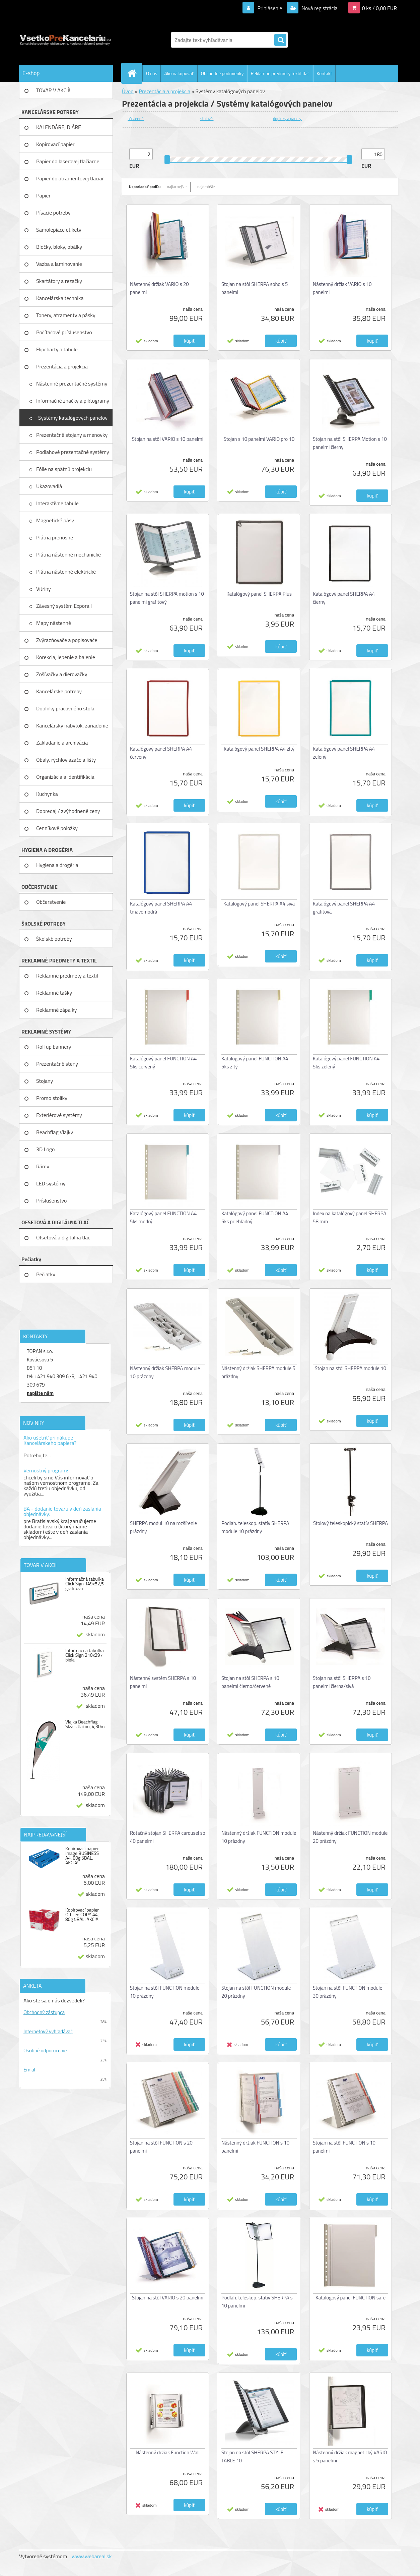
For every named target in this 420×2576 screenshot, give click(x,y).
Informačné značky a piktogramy (73, 401)
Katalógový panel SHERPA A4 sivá (259, 904)
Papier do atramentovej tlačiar (70, 178)
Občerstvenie (51, 902)
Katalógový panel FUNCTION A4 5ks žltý (254, 1062)
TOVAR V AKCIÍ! (53, 90)
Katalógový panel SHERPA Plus (259, 594)
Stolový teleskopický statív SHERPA (350, 1523)
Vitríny (44, 589)
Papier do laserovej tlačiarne (67, 161)
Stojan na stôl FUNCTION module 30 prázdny (347, 1992)
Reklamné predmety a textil (67, 976)
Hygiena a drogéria (57, 865)
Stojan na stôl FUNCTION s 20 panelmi (161, 2147)
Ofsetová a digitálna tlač (63, 1237)
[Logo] (65, 40)
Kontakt (324, 73)
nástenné (136, 118)
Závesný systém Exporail (64, 606)
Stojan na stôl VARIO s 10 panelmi (167, 439)
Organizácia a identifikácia (65, 777)
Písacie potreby (53, 213)
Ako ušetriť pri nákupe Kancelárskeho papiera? (49, 1440)
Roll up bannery (53, 1047)
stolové (207, 118)
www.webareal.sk (92, 2556)
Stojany (44, 1081)
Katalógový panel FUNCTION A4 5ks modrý (163, 1217)
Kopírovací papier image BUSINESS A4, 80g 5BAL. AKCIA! (82, 1855)
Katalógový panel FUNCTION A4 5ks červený (163, 1062)
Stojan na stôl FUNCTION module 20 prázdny (256, 1992)
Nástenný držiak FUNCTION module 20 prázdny (350, 1837)
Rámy (42, 1166)
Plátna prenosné (55, 537)
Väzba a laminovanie (59, 264)
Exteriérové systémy (59, 1115)
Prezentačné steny (57, 1064)
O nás (151, 73)
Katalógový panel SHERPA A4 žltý (259, 749)
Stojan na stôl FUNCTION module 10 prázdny (164, 1992)
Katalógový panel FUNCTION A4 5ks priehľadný (254, 1217)
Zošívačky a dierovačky (61, 674)
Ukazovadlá (49, 486)
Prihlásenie (269, 8)
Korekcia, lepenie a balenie (65, 657)
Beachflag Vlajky (54, 1132)
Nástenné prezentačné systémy (72, 383)
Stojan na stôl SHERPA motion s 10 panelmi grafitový (167, 598)
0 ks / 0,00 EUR (379, 8)
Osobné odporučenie (45, 2050)
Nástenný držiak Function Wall (168, 2452)
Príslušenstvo (51, 1200)
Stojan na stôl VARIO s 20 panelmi (167, 2297)
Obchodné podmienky (222, 73)
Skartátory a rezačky (59, 281)
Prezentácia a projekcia (62, 366)
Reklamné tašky (54, 993)
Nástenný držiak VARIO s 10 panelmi (342, 288)
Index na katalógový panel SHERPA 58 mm (349, 1217)
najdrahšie (206, 186)
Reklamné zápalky (56, 1010)
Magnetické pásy (55, 520)
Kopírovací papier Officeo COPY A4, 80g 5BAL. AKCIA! (82, 1915)
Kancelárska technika (60, 298)
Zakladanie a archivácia (62, 743)
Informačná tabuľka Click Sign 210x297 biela (84, 1655)
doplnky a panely (287, 118)
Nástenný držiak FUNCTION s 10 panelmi (255, 2147)
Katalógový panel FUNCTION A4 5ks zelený (346, 1062)
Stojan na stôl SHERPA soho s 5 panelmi (254, 288)
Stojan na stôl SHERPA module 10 (350, 1368)
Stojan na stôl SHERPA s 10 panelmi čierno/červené (250, 1682)
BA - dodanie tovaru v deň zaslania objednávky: (62, 1511)
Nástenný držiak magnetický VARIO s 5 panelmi (350, 2456)
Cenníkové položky (57, 828)
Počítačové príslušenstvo (64, 332)
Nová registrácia (319, 8)
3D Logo (45, 1149)
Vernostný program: (45, 1470)
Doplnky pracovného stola (65, 708)
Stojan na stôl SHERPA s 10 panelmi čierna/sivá (342, 1682)
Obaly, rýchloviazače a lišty (66, 760)
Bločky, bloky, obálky (59, 247)
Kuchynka (47, 794)
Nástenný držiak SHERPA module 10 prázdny (165, 1372)
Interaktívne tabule (58, 503)
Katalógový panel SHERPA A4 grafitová (344, 908)
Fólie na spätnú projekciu (64, 469)
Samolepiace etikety (58, 230)
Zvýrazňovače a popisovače (66, 640)
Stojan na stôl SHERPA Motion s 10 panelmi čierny (350, 443)
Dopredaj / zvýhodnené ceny (68, 811)
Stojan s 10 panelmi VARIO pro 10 (259, 439)
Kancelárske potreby (59, 691)
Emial (29, 2069)
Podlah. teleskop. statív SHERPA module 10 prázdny (255, 1527)
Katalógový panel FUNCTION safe (351, 2297)
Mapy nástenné (54, 623)
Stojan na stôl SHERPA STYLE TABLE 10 (252, 2456)
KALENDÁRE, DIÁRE (58, 127)
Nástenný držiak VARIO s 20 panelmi (159, 288)
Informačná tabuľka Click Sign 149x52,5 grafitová (84, 1584)
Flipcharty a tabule (57, 349)
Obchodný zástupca (44, 2012)
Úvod (128, 91)
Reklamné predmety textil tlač (280, 73)
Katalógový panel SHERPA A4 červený (161, 753)
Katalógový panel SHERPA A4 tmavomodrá (161, 908)
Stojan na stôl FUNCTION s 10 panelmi (344, 2147)
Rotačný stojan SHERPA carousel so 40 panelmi (167, 1837)
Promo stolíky (51, 1098)
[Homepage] (134, 73)
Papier (43, 195)
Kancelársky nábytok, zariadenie (72, 725)
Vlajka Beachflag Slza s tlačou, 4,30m (84, 1724)
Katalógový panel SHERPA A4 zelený (344, 753)
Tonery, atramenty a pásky (65, 315)
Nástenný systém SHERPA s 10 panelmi (163, 1682)
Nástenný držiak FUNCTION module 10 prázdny (258, 1837)
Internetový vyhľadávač (48, 2031)
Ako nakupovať (179, 73)
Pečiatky (45, 1274)
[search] (280, 40)
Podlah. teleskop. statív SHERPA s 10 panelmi (257, 2301)
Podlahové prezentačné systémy (73, 452)
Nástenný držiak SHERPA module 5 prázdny (258, 1372)
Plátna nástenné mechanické (69, 554)
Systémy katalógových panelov (73, 418)
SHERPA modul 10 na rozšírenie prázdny (163, 1527)
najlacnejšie (177, 186)
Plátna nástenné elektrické (66, 572)
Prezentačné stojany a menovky (72, 435)
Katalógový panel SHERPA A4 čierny (344, 598)
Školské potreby (54, 939)
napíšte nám (40, 1393)
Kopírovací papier (55, 144)
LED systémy (50, 1183)
